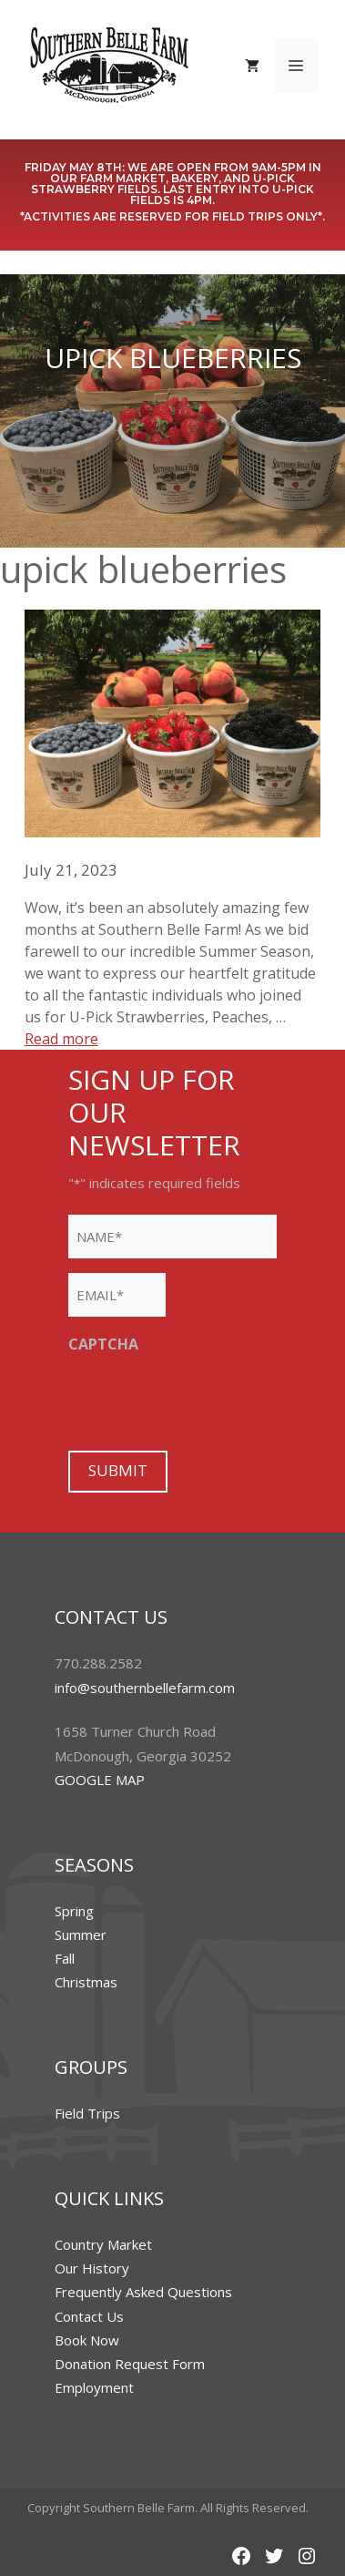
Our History (92, 2268)
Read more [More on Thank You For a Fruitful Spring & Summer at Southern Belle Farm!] (61, 1039)
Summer (81, 1934)
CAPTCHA (103, 1344)
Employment (94, 2387)
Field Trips (87, 2113)
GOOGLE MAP (100, 1779)
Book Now (87, 2340)
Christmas (86, 1982)
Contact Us (89, 2316)
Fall (65, 1958)
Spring (74, 1911)
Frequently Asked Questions (143, 2292)
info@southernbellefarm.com (145, 1687)
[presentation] (206, 1399)
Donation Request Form (130, 2364)
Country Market (103, 2244)
